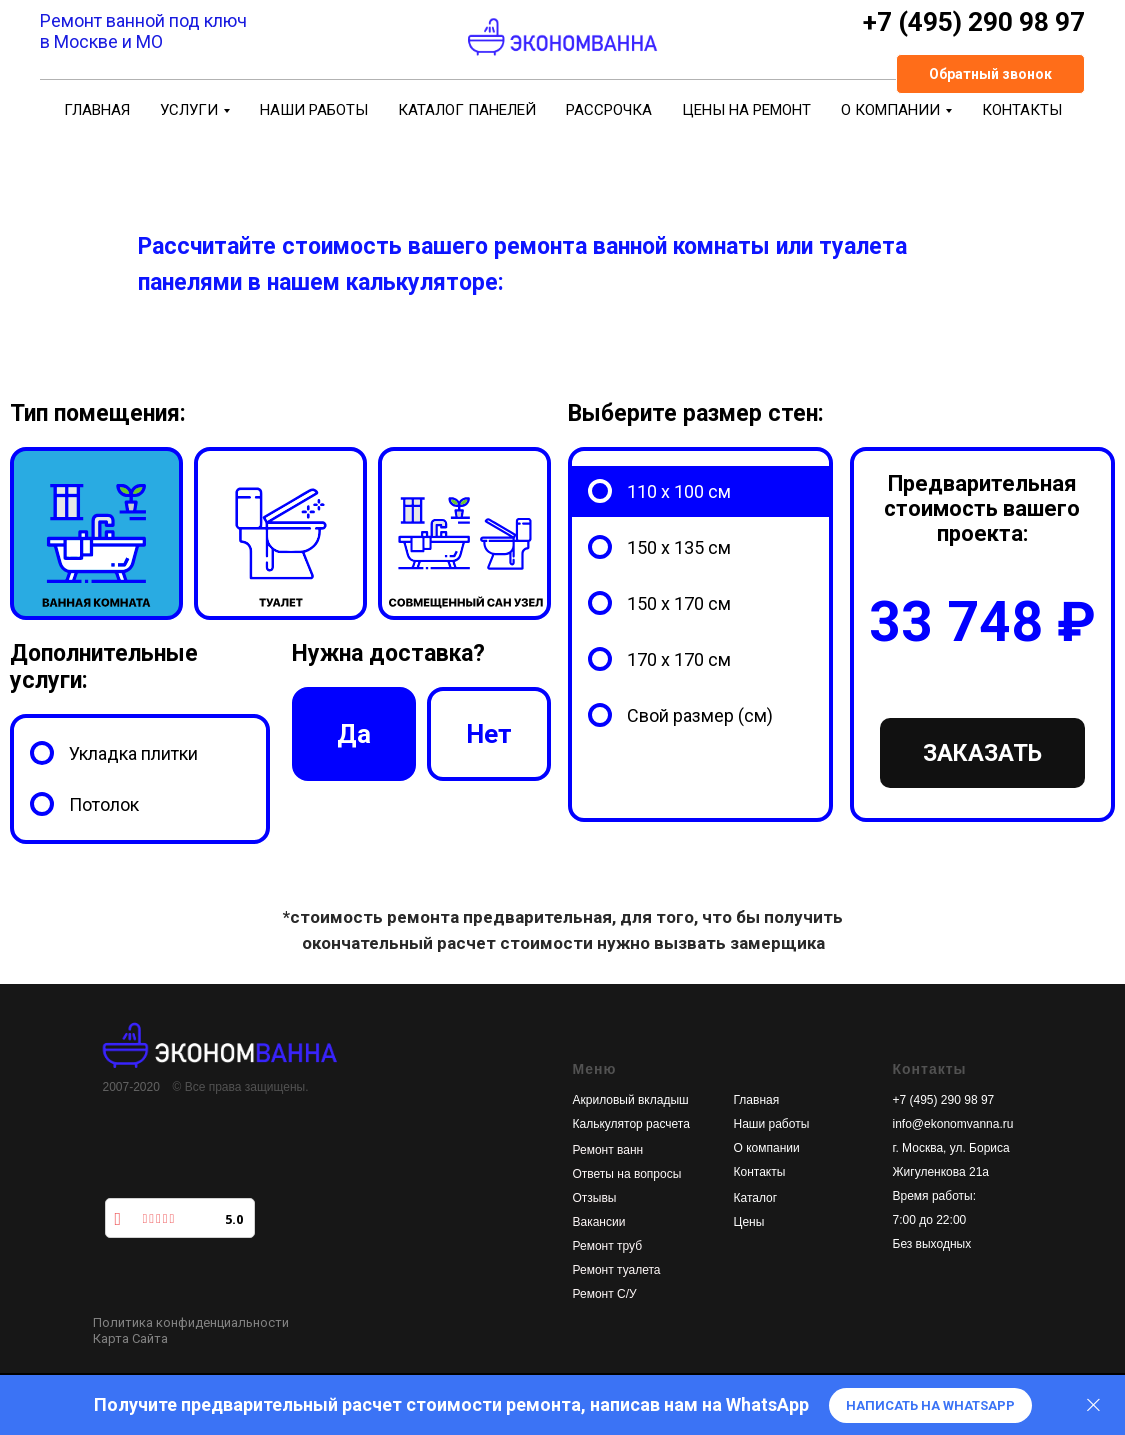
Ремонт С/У (605, 1294)
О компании (767, 1148)
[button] (990, 74)
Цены (749, 1222)
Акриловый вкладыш (631, 1100)
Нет (489, 752)
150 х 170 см (679, 603)
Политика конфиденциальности (191, 1322)
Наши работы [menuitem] (314, 110)
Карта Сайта (130, 1338)
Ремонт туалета (617, 1270)
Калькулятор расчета (631, 1124)
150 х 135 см (679, 547)
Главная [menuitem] (97, 110)
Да (353, 752)
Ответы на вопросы (627, 1174)
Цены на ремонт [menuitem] (746, 110)
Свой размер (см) (700, 715)
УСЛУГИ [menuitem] (189, 110)
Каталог (756, 1198)
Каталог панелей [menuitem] (467, 110)
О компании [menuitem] (890, 110)
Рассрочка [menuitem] (609, 110)
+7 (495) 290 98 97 (944, 1100)
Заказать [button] (982, 753)
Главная (757, 1100)
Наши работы (772, 1124)
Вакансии (599, 1222)
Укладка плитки (133, 753)
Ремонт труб (608, 1246)
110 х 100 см (679, 491)
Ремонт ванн (608, 1150)
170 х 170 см (679, 659)
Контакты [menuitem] (1022, 110)
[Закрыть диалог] (1093, 1405)
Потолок (104, 804)
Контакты (760, 1172)
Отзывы (595, 1198)
